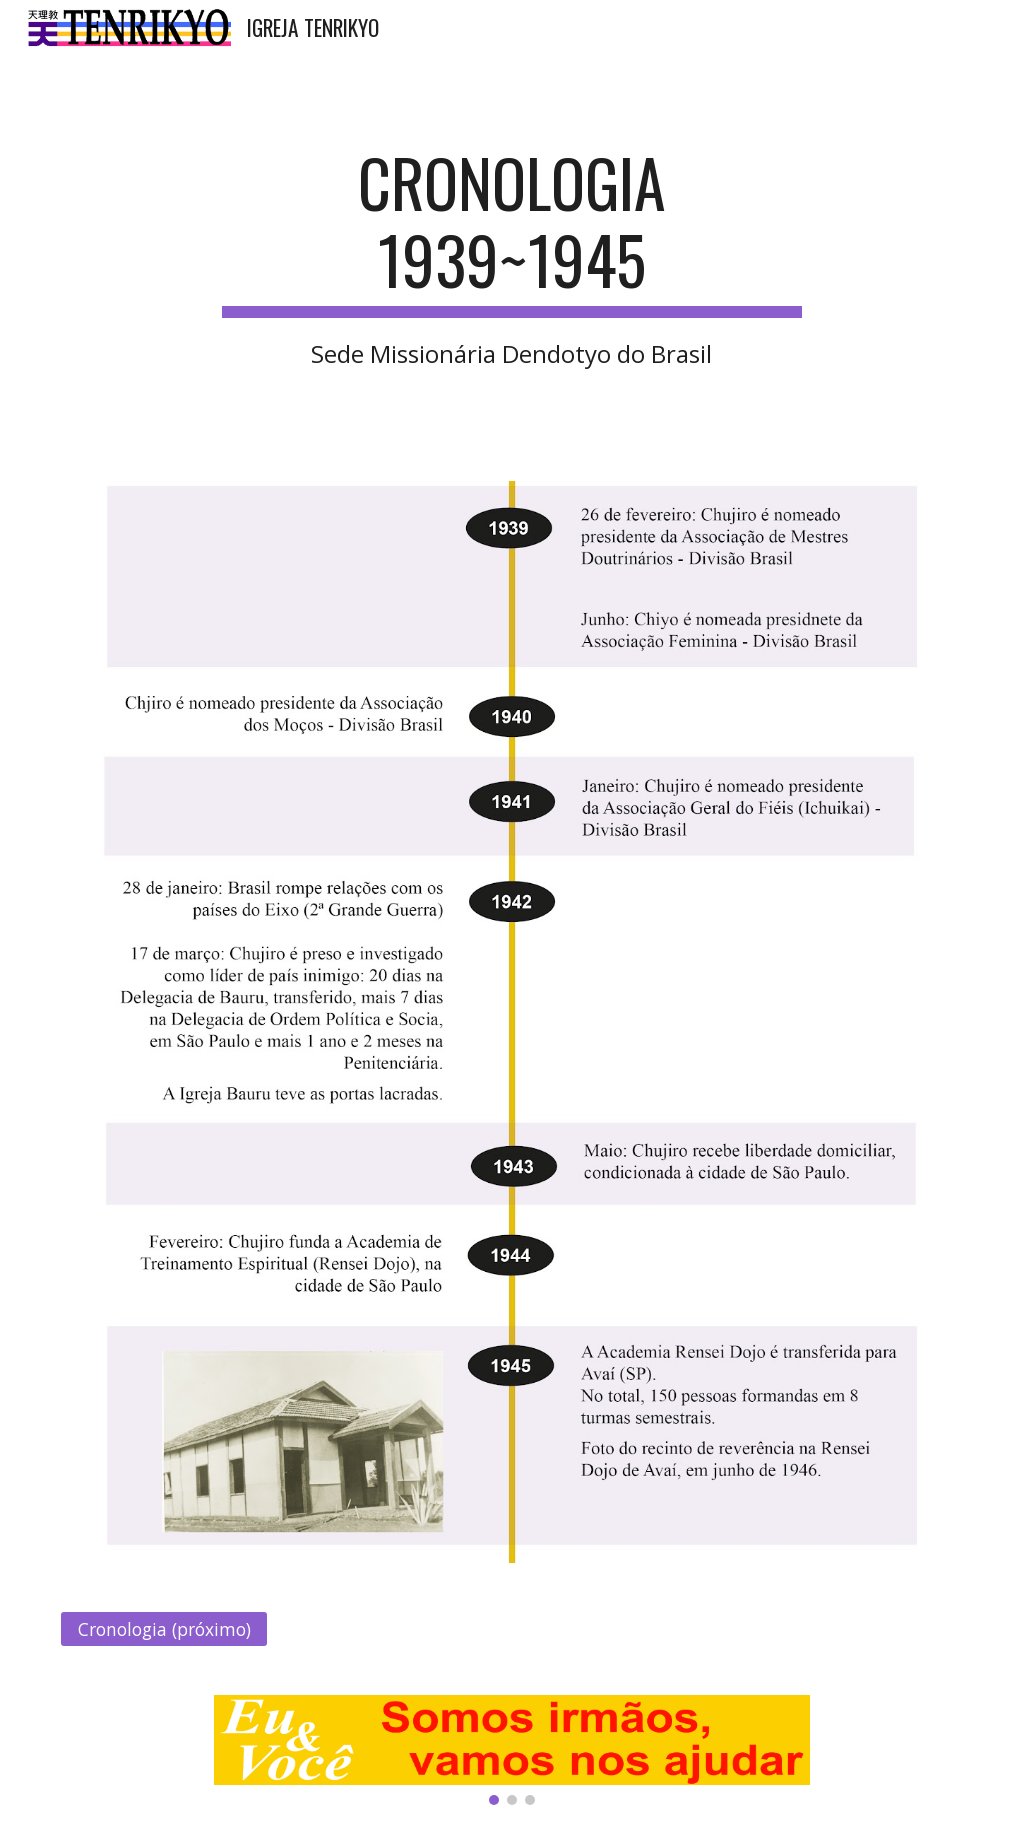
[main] (511, 256)
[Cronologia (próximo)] (164, 1629)
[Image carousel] (511, 1750)
